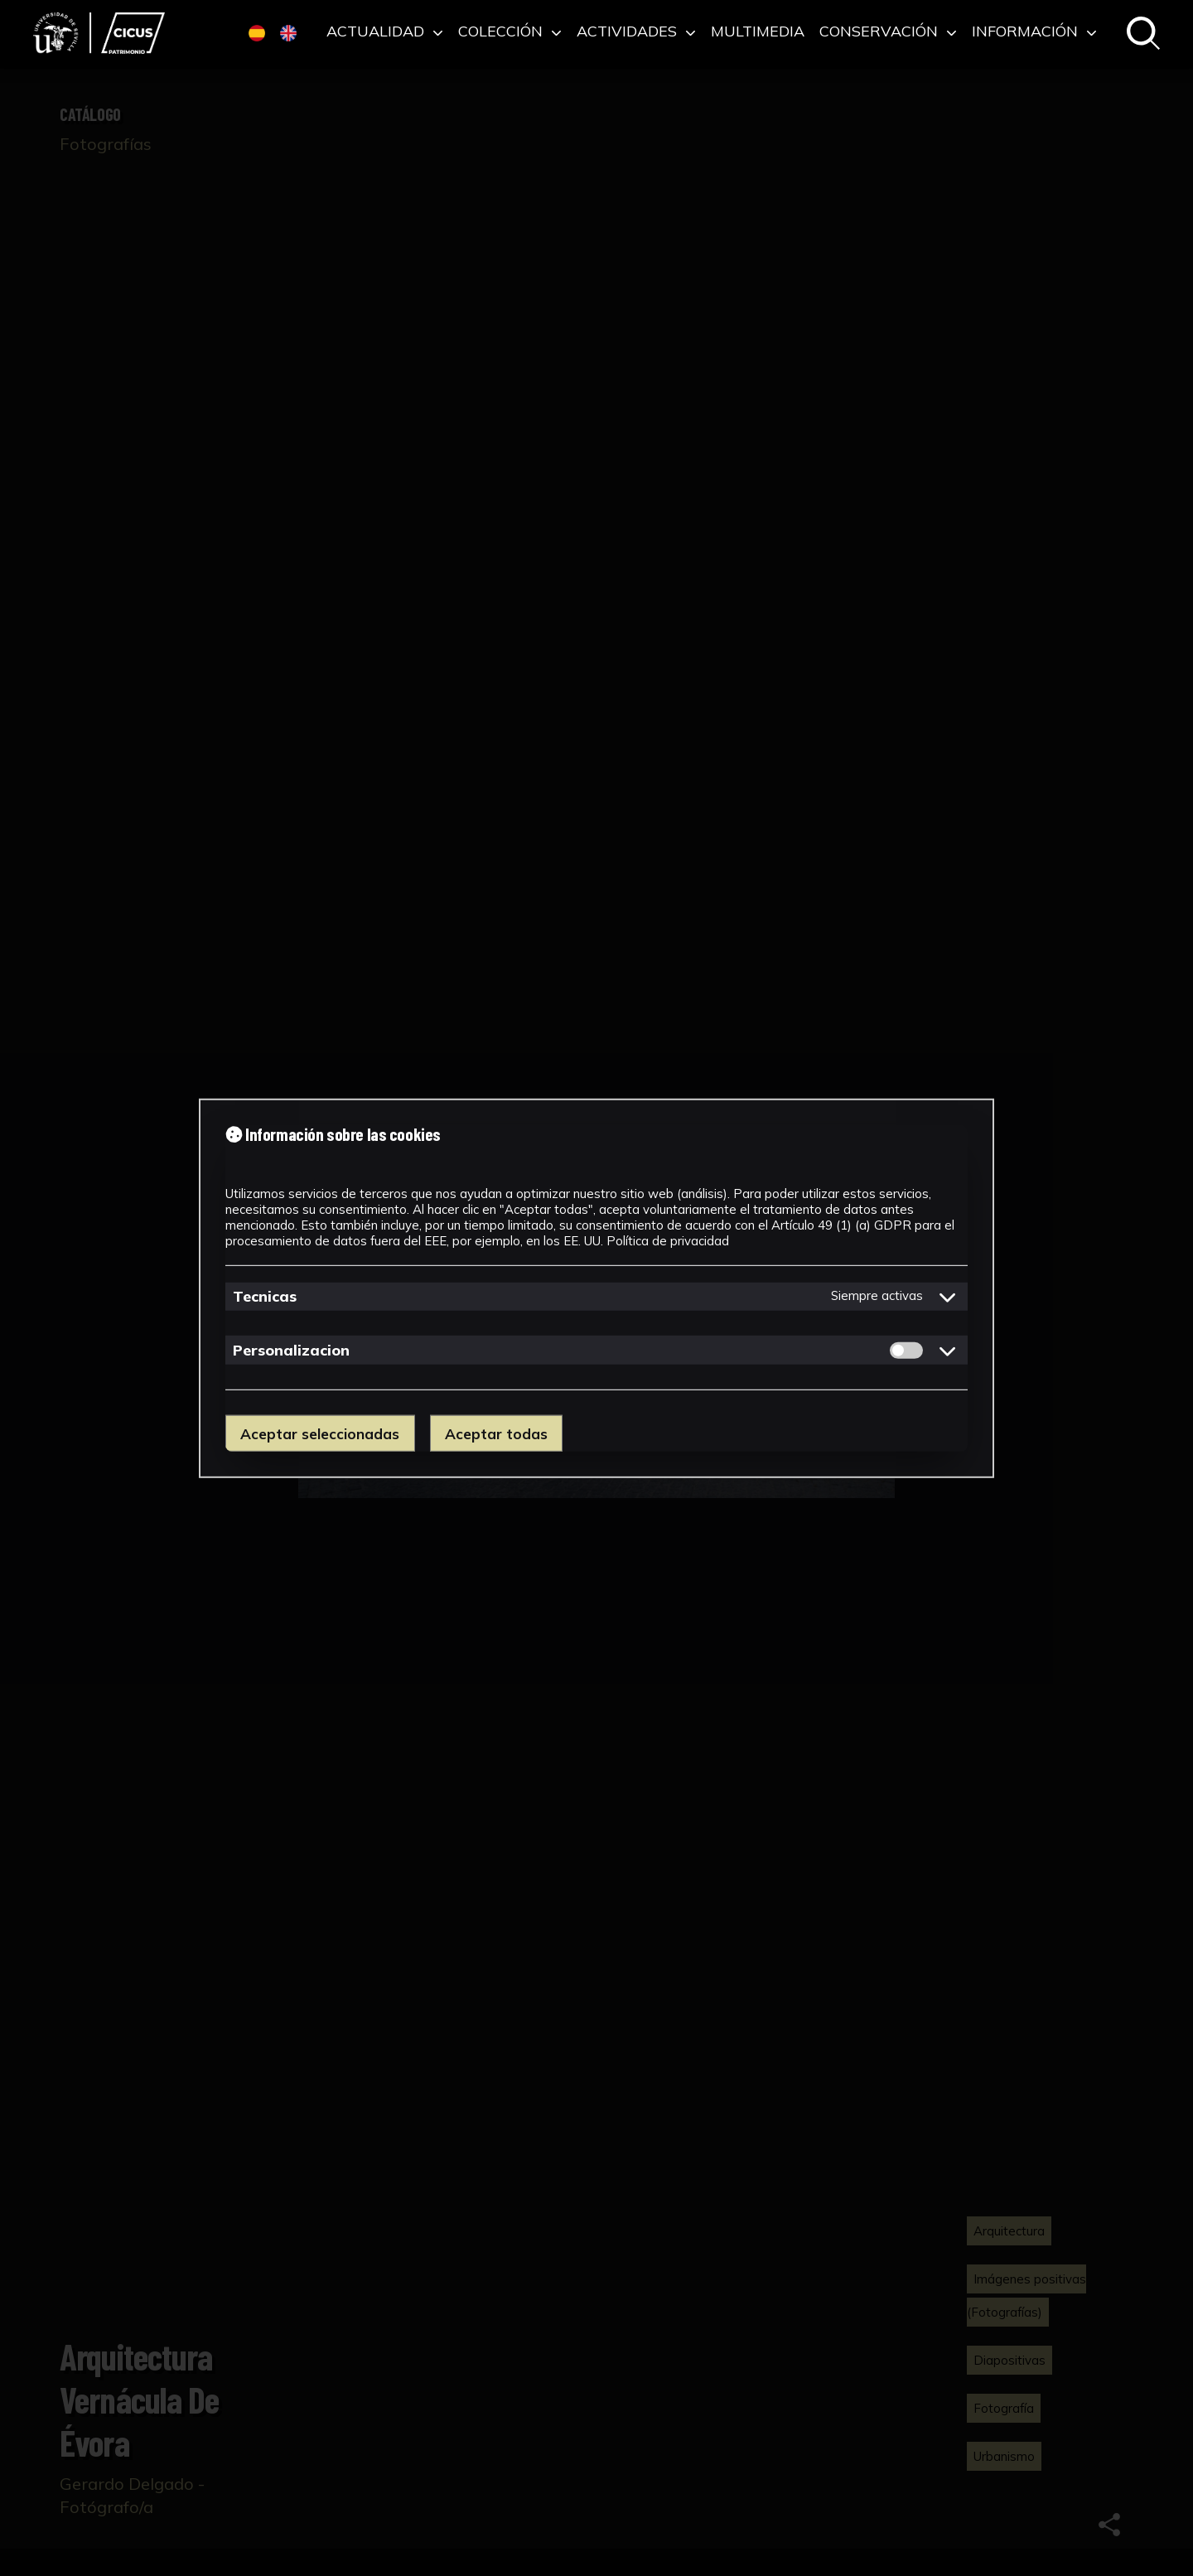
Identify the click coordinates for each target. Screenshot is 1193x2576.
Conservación (888, 32)
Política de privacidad (667, 1240)
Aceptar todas (496, 1433)
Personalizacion (291, 1350)
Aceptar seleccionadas (319, 1433)
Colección (510, 32)
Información (1034, 32)
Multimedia (757, 32)
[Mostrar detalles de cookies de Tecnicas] (947, 1297)
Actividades (636, 32)
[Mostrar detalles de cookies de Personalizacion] (947, 1350)
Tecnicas (265, 1296)
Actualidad (384, 32)
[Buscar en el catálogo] (1143, 34)
